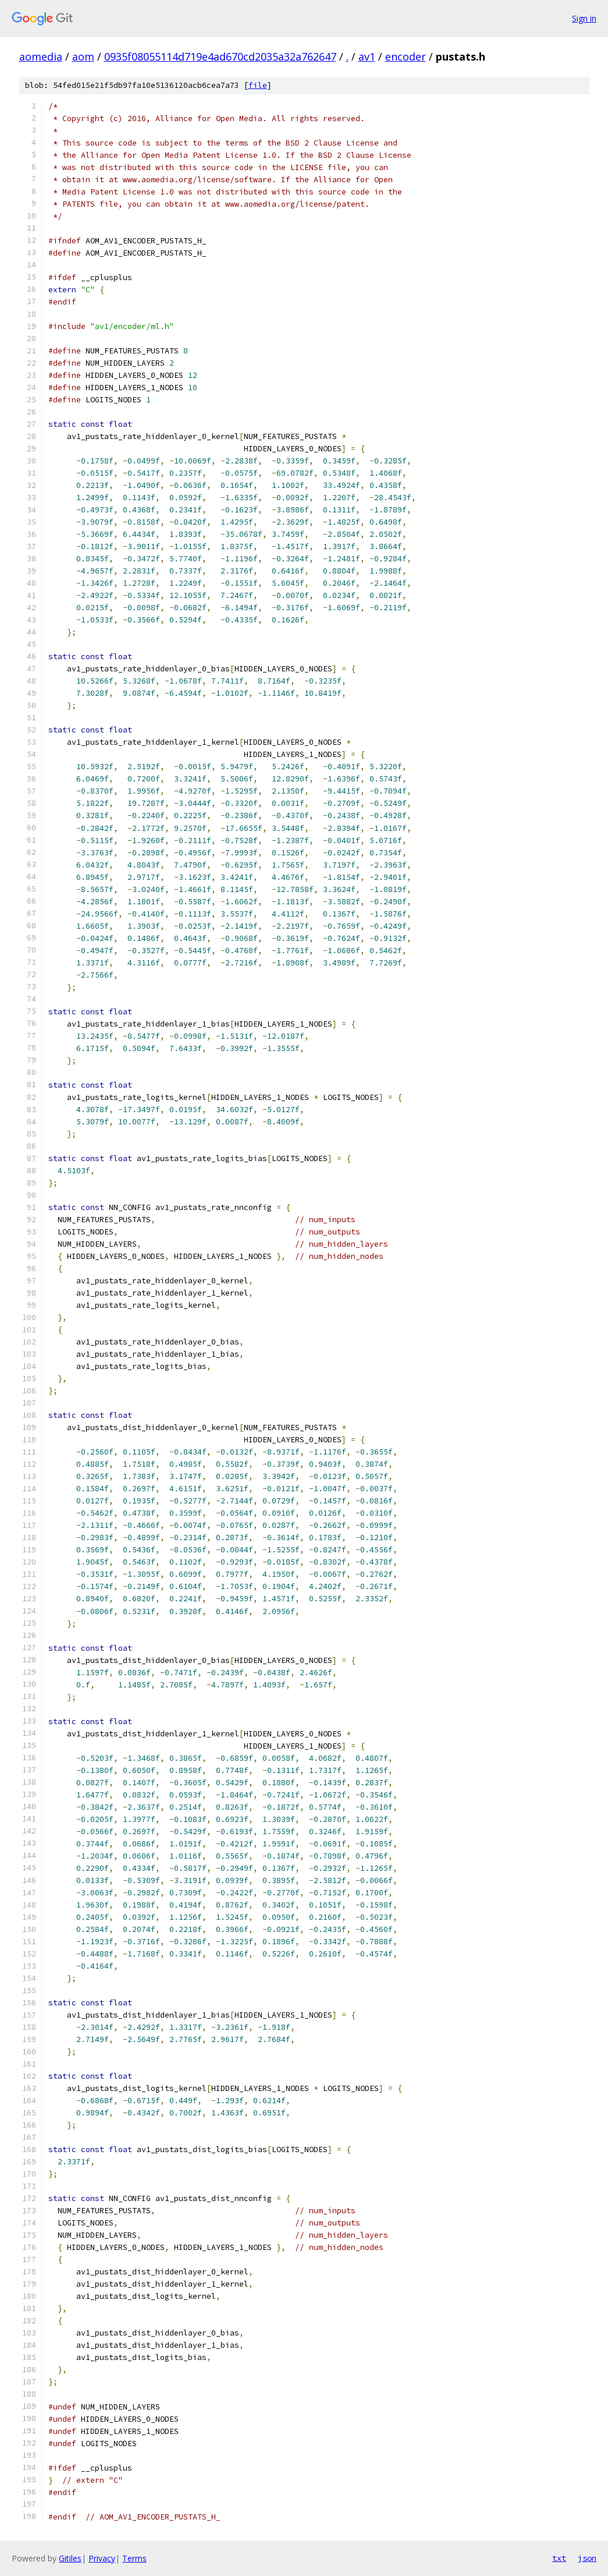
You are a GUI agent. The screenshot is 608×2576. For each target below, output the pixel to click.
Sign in (584, 18)
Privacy (101, 2558)
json (587, 2558)
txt (559, 2558)
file (257, 85)
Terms (134, 2558)
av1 (366, 56)
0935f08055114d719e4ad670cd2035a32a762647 (220, 56)
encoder (405, 56)
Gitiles (70, 2558)
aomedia (40, 56)
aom (83, 56)
